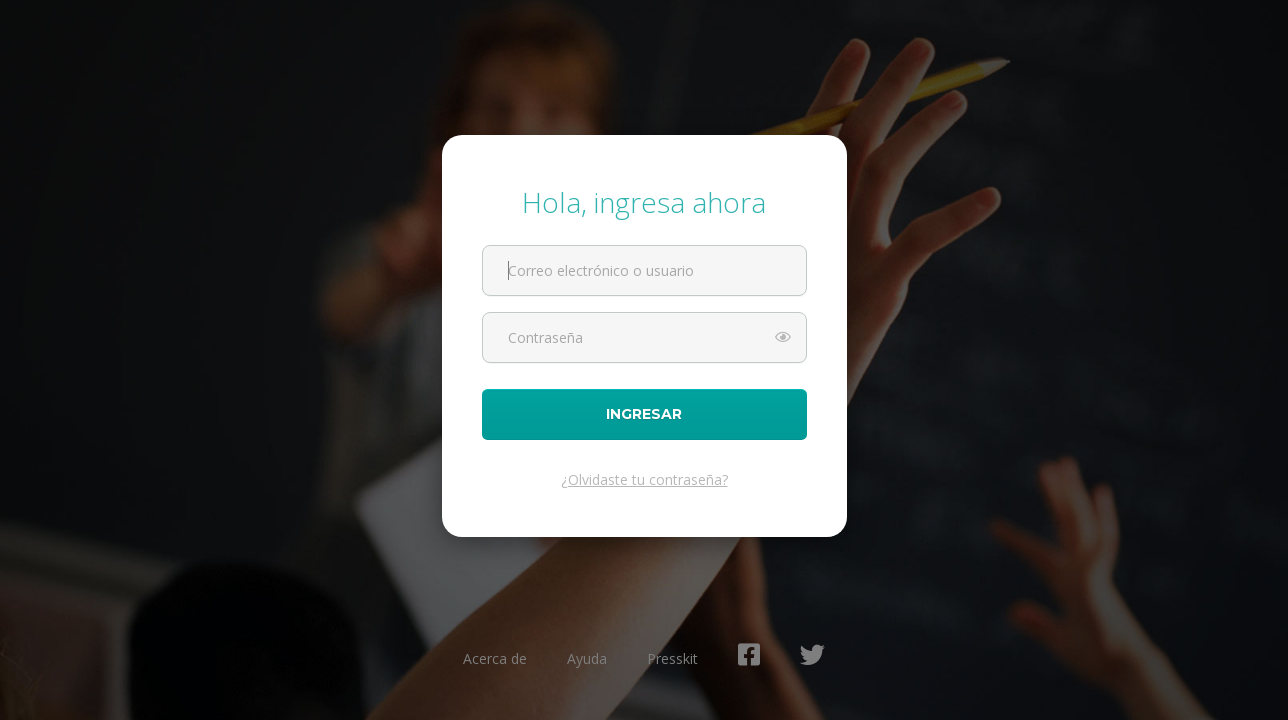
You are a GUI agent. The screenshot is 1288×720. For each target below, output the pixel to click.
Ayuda (587, 658)
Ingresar (644, 414)
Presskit (672, 658)
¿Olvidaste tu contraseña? (644, 479)
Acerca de (495, 658)
